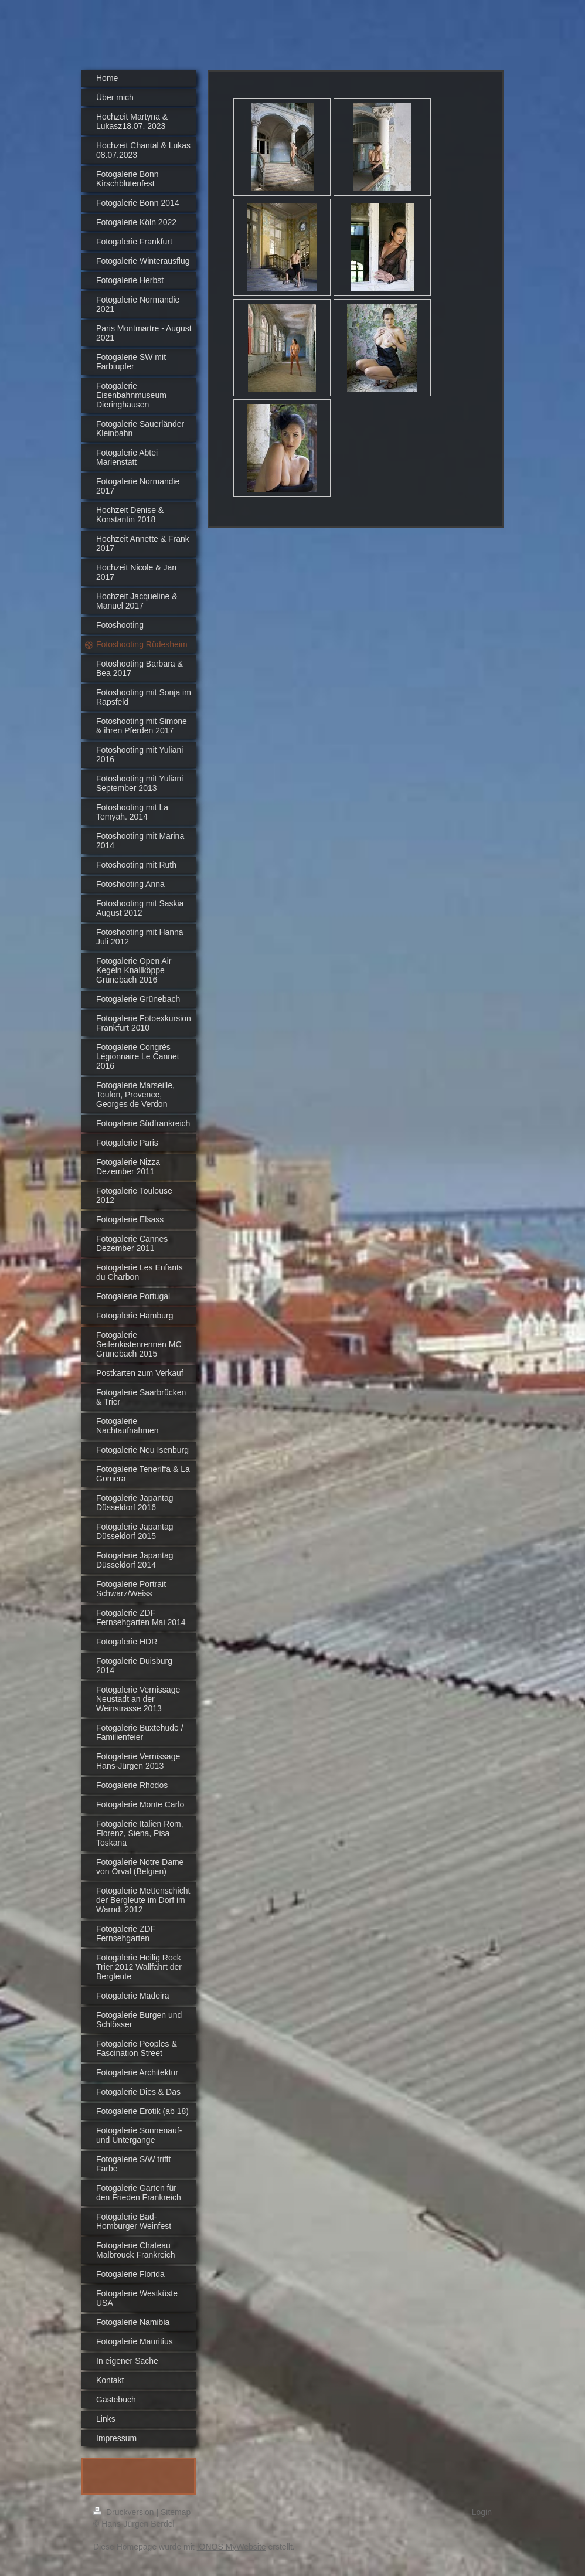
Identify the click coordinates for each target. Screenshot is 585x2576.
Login (482, 2512)
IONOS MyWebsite (231, 2546)
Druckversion (124, 2512)
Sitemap (176, 2512)
